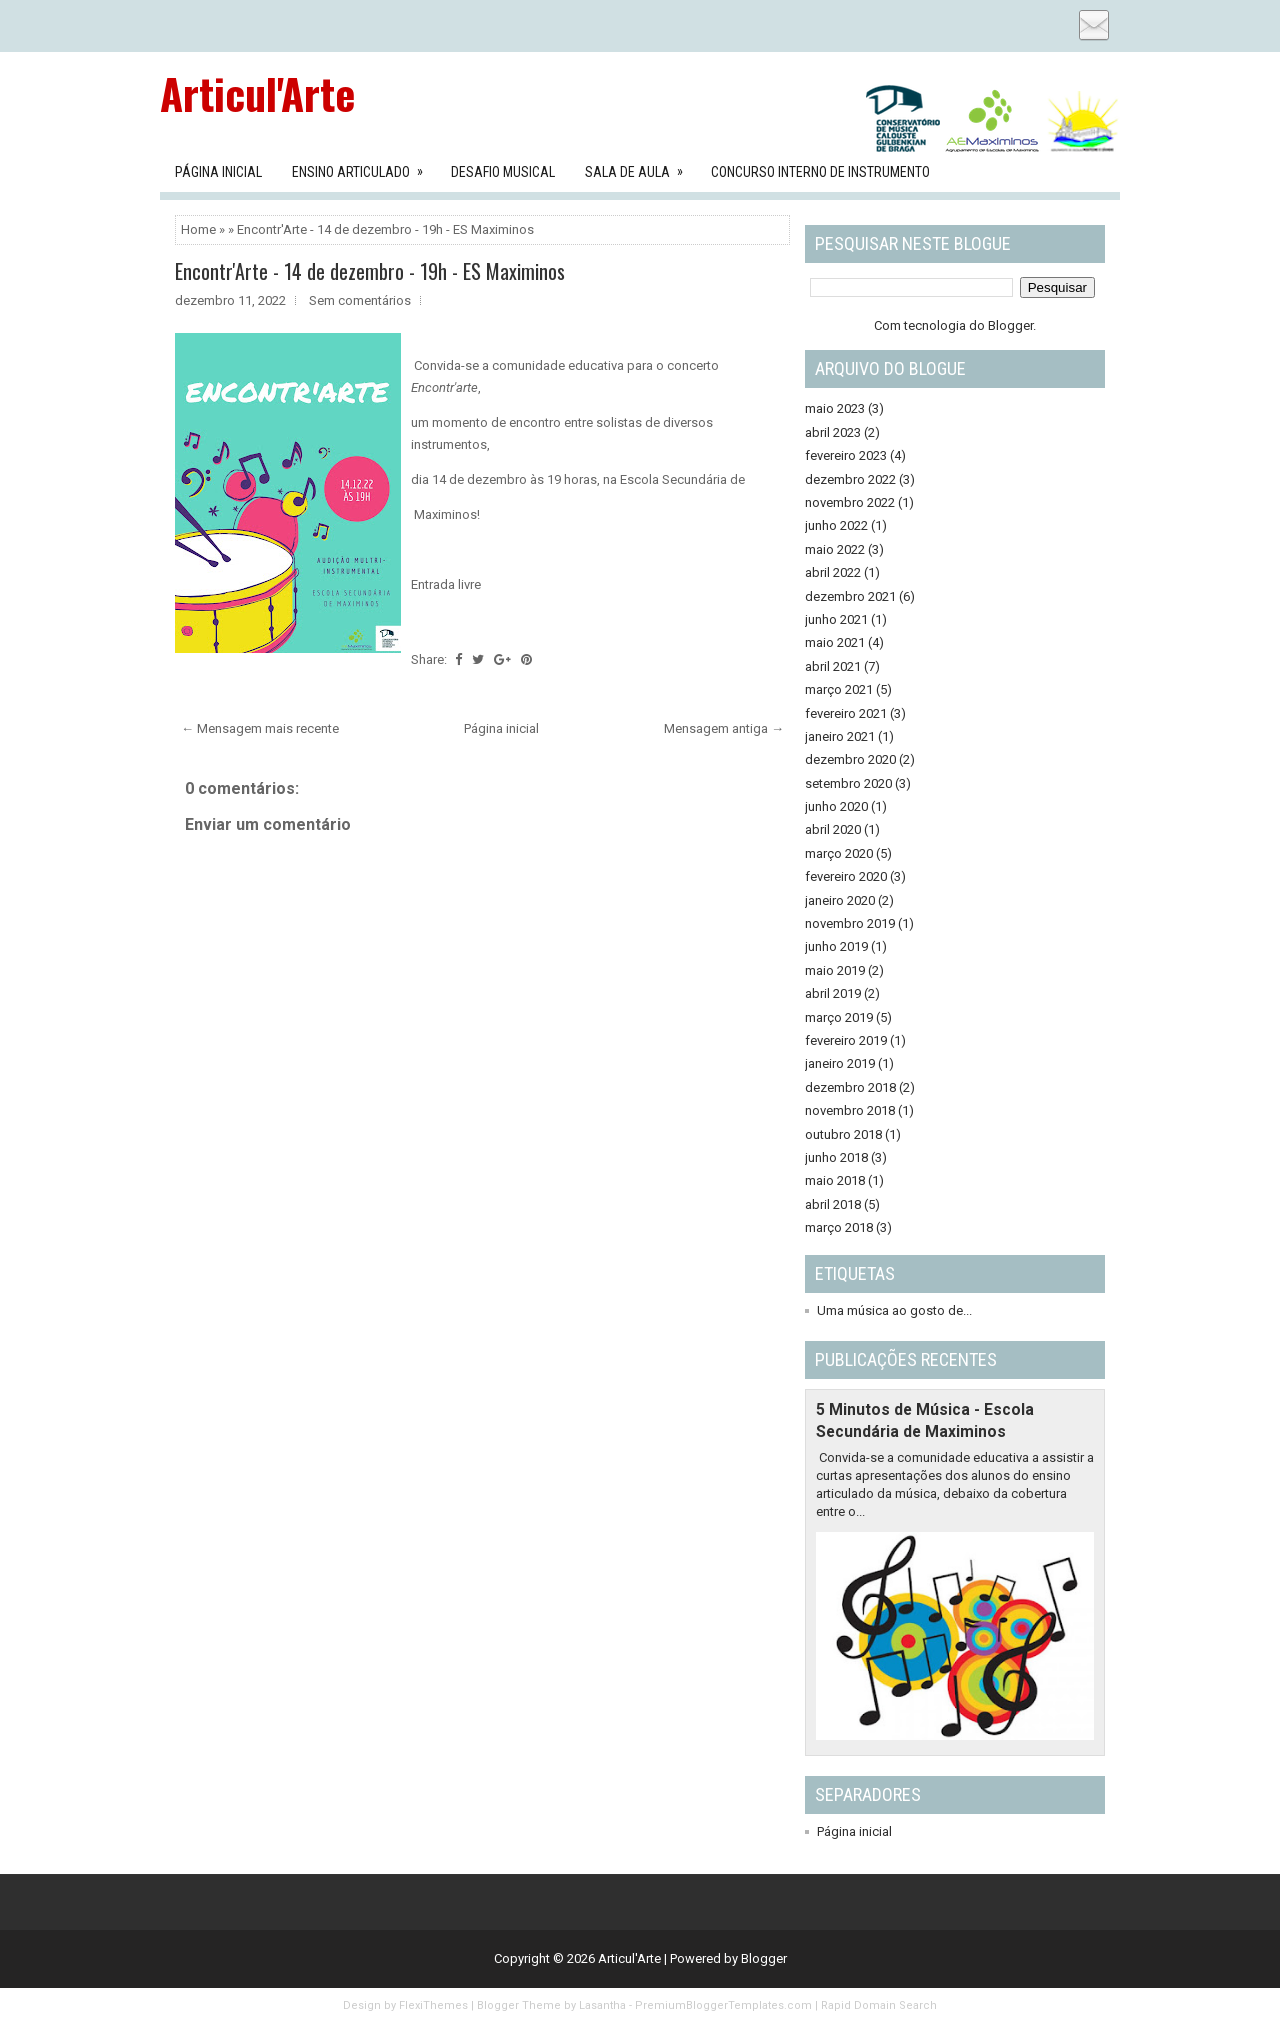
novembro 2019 (850, 923)
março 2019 (839, 1017)
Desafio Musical (503, 172)
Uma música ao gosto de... (894, 1310)
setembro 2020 (848, 783)
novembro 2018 (850, 1110)
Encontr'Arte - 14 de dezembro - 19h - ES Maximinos (370, 271)
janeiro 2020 (840, 900)
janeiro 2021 (840, 736)
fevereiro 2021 (846, 713)
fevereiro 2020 (846, 876)
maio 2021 (835, 642)
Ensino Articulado (364, 166)
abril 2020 (833, 829)
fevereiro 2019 (846, 1040)
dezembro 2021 (850, 596)
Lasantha (602, 2005)
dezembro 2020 (850, 759)
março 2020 (839, 853)
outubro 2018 (843, 1134)
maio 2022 (835, 549)
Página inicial (501, 728)
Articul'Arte (257, 93)
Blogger (1010, 325)
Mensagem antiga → (724, 728)
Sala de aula (640, 166)
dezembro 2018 (850, 1087)
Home (198, 229)
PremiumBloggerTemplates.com (723, 2005)
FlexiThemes (433, 2005)
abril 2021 (833, 666)
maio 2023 (835, 408)
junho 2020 (836, 806)
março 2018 (839, 1227)
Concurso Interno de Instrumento (820, 172)
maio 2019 (835, 970)
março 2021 (839, 689)
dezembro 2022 (850, 479)
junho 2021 (836, 619)
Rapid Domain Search (879, 2005)
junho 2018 (836, 1157)
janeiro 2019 (840, 1063)
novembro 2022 (850, 502)
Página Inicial (218, 172)
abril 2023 (833, 432)
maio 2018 (835, 1180)
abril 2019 (833, 993)
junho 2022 (836, 525)
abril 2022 (833, 572)
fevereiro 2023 (846, 455)
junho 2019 (836, 946)
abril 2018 (833, 1204)
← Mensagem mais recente (260, 728)
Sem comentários (360, 300)
